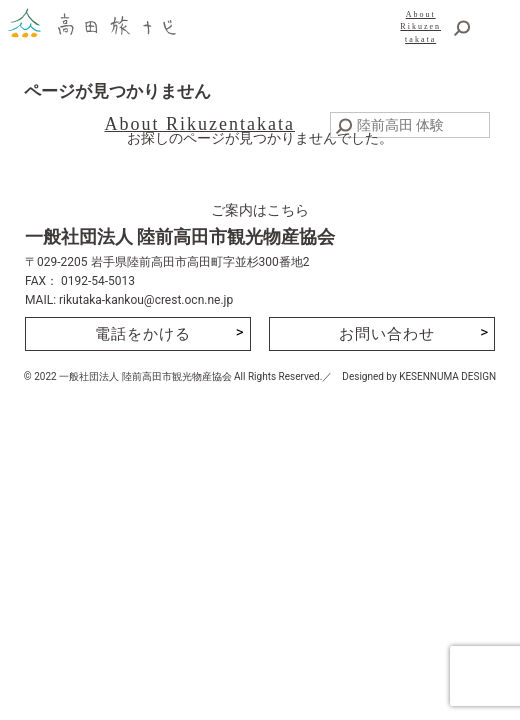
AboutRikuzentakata (420, 27)
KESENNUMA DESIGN (447, 376)
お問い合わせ (387, 334)
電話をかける (143, 334)
